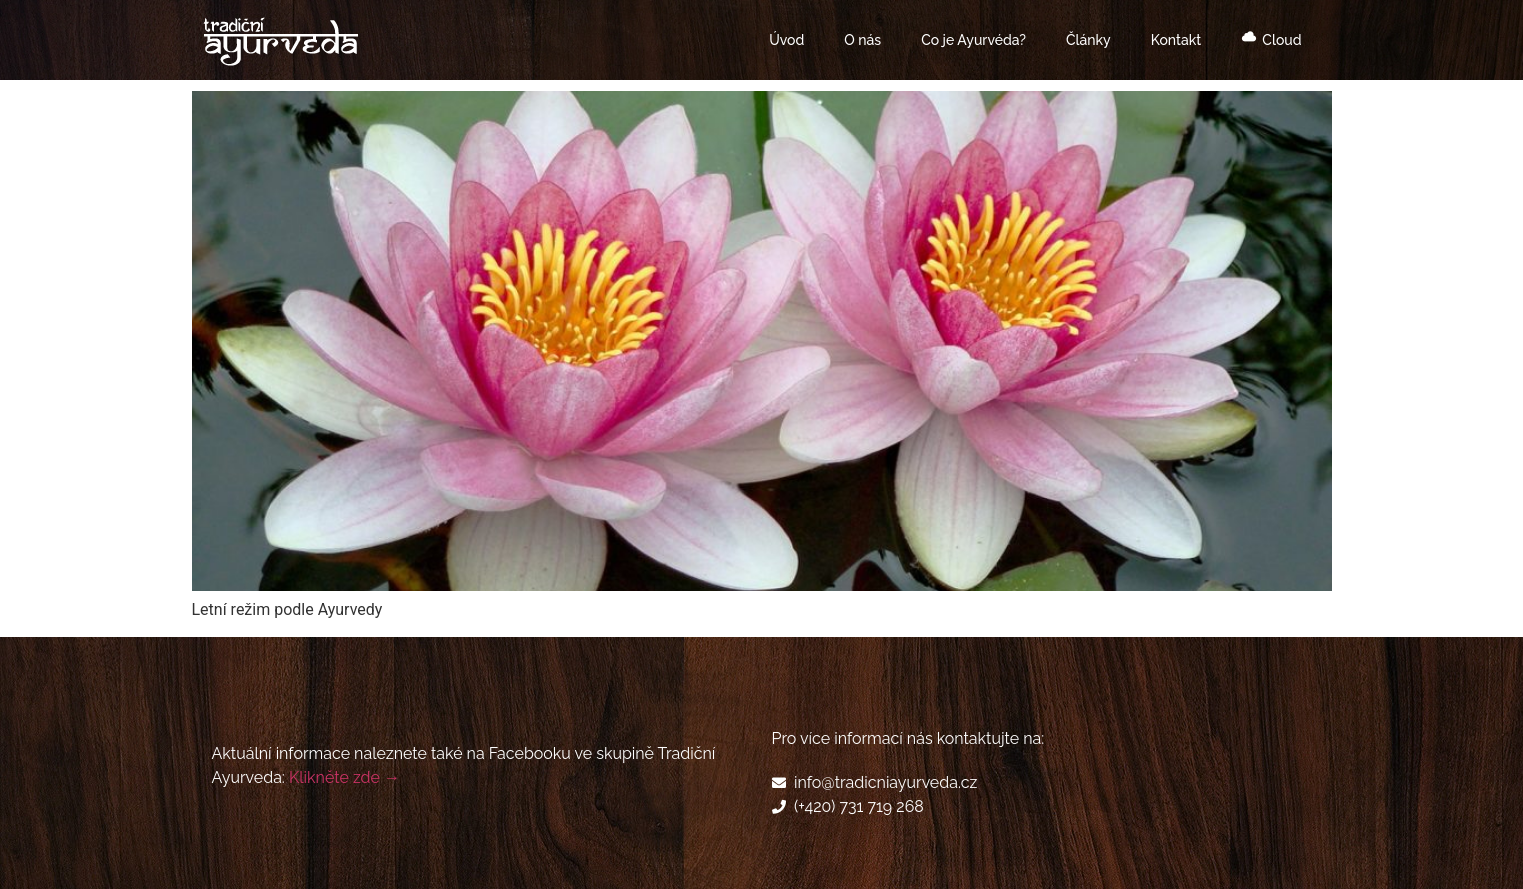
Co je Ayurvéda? (973, 40)
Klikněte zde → (344, 777)
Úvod (786, 40)
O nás (862, 40)
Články (1088, 40)
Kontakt (1176, 40)
